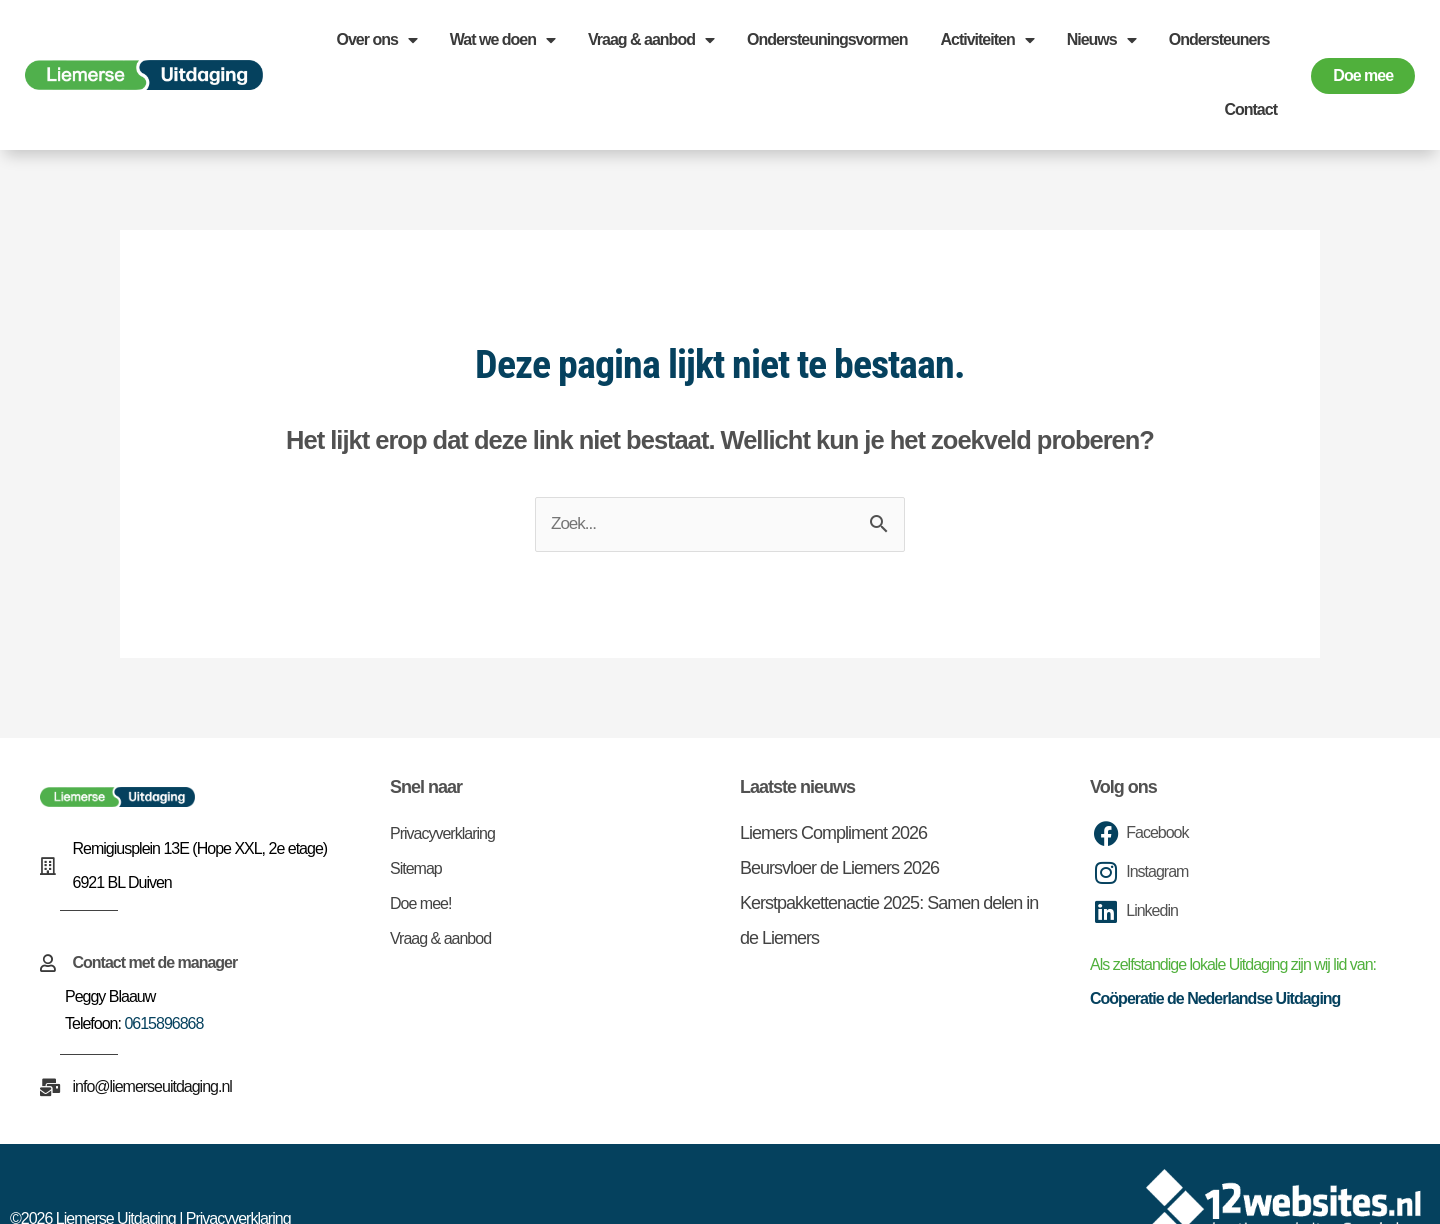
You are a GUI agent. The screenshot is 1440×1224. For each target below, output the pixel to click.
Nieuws (1101, 40)
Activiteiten (986, 40)
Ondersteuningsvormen (827, 39)
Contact (1250, 109)
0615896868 (163, 1023)
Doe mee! (420, 903)
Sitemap (416, 868)
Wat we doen (502, 40)
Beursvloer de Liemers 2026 (839, 868)
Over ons (376, 40)
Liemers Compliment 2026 (833, 833)
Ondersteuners (1219, 39)
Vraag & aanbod (651, 40)
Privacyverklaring (442, 833)
